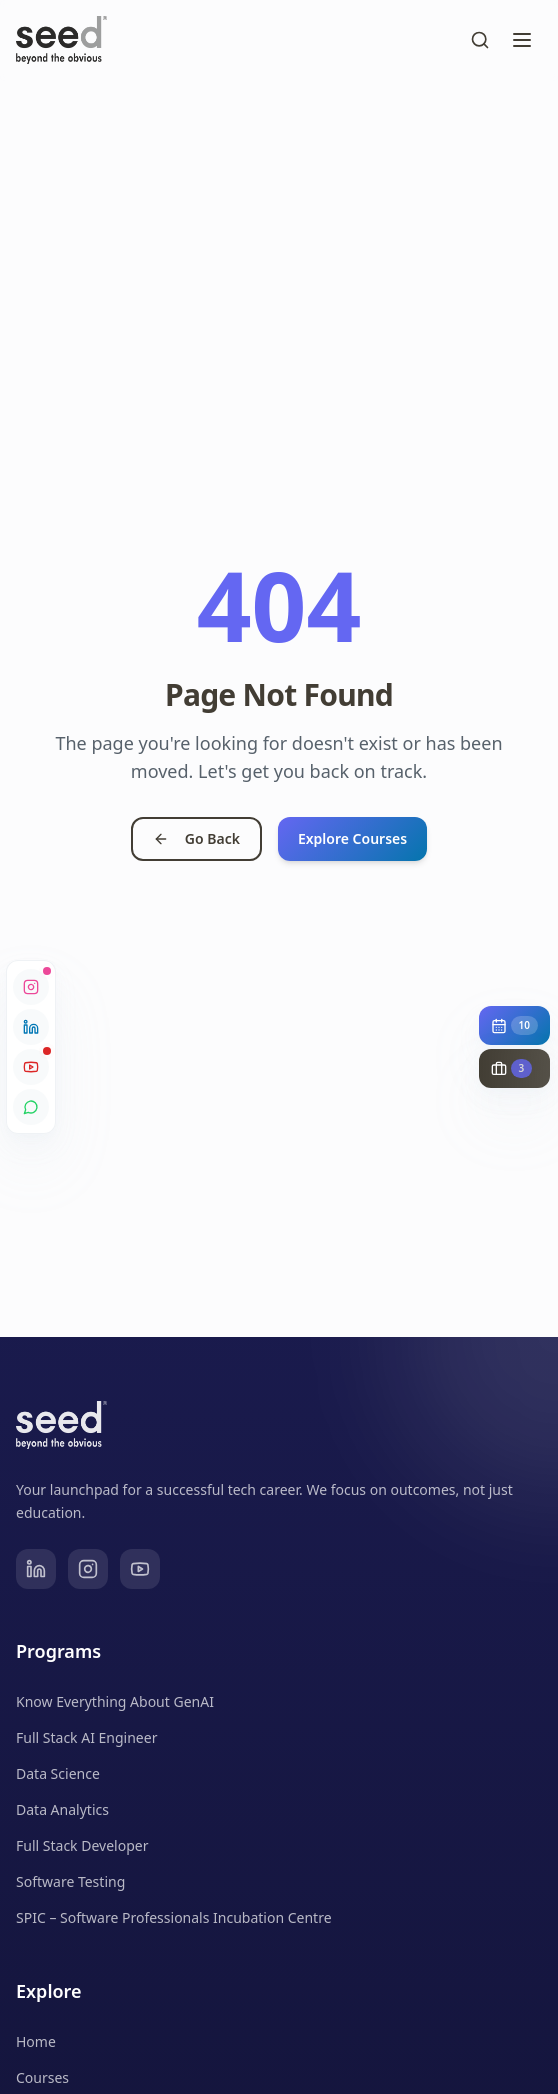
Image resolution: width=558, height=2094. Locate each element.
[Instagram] (88, 1569)
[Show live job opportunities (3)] (514, 1068)
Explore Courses (352, 838)
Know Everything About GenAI (115, 1701)
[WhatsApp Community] (31, 1107)
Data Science (58, 1773)
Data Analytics (62, 1809)
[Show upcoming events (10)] (514, 1025)
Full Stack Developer (82, 1845)
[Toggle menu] (522, 40)
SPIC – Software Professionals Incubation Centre (174, 1917)
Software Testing (70, 1881)
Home (36, 2041)
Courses (42, 2077)
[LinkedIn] (36, 1569)
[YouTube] (140, 1569)
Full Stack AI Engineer (86, 1737)
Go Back (196, 838)
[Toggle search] (480, 40)
